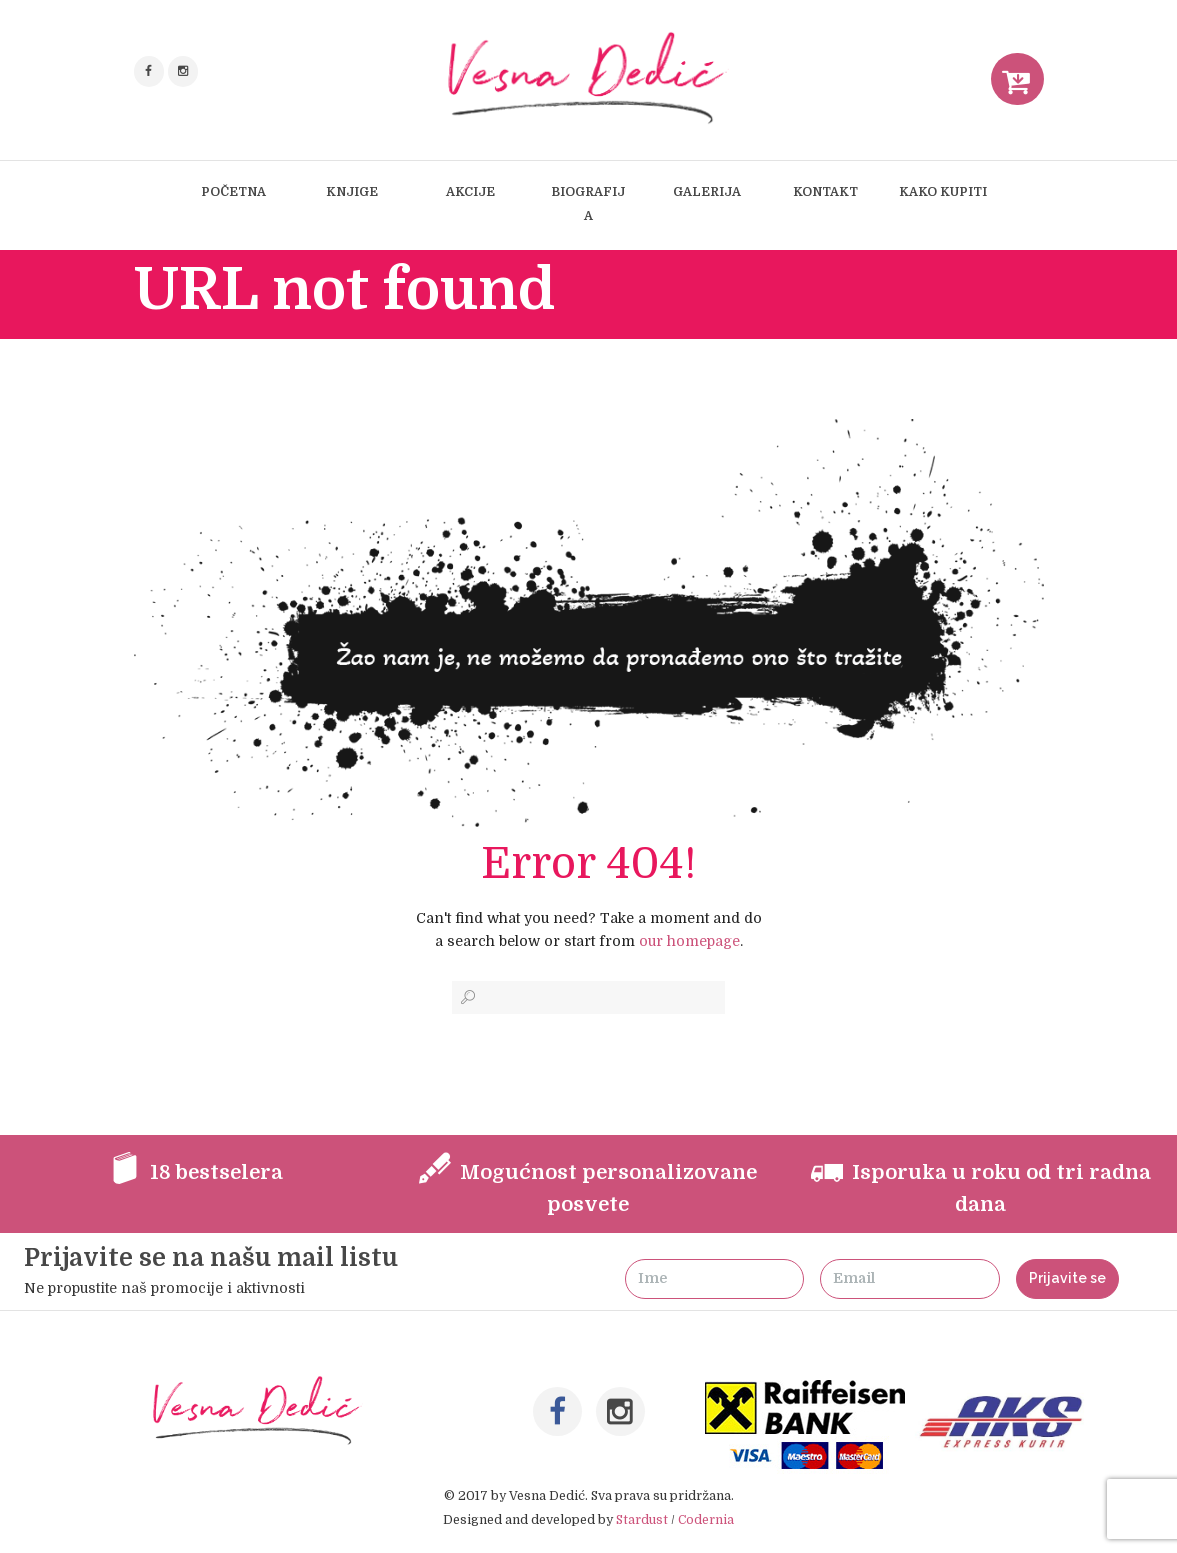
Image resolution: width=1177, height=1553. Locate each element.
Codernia (706, 1520)
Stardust (642, 1520)
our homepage (689, 941)
